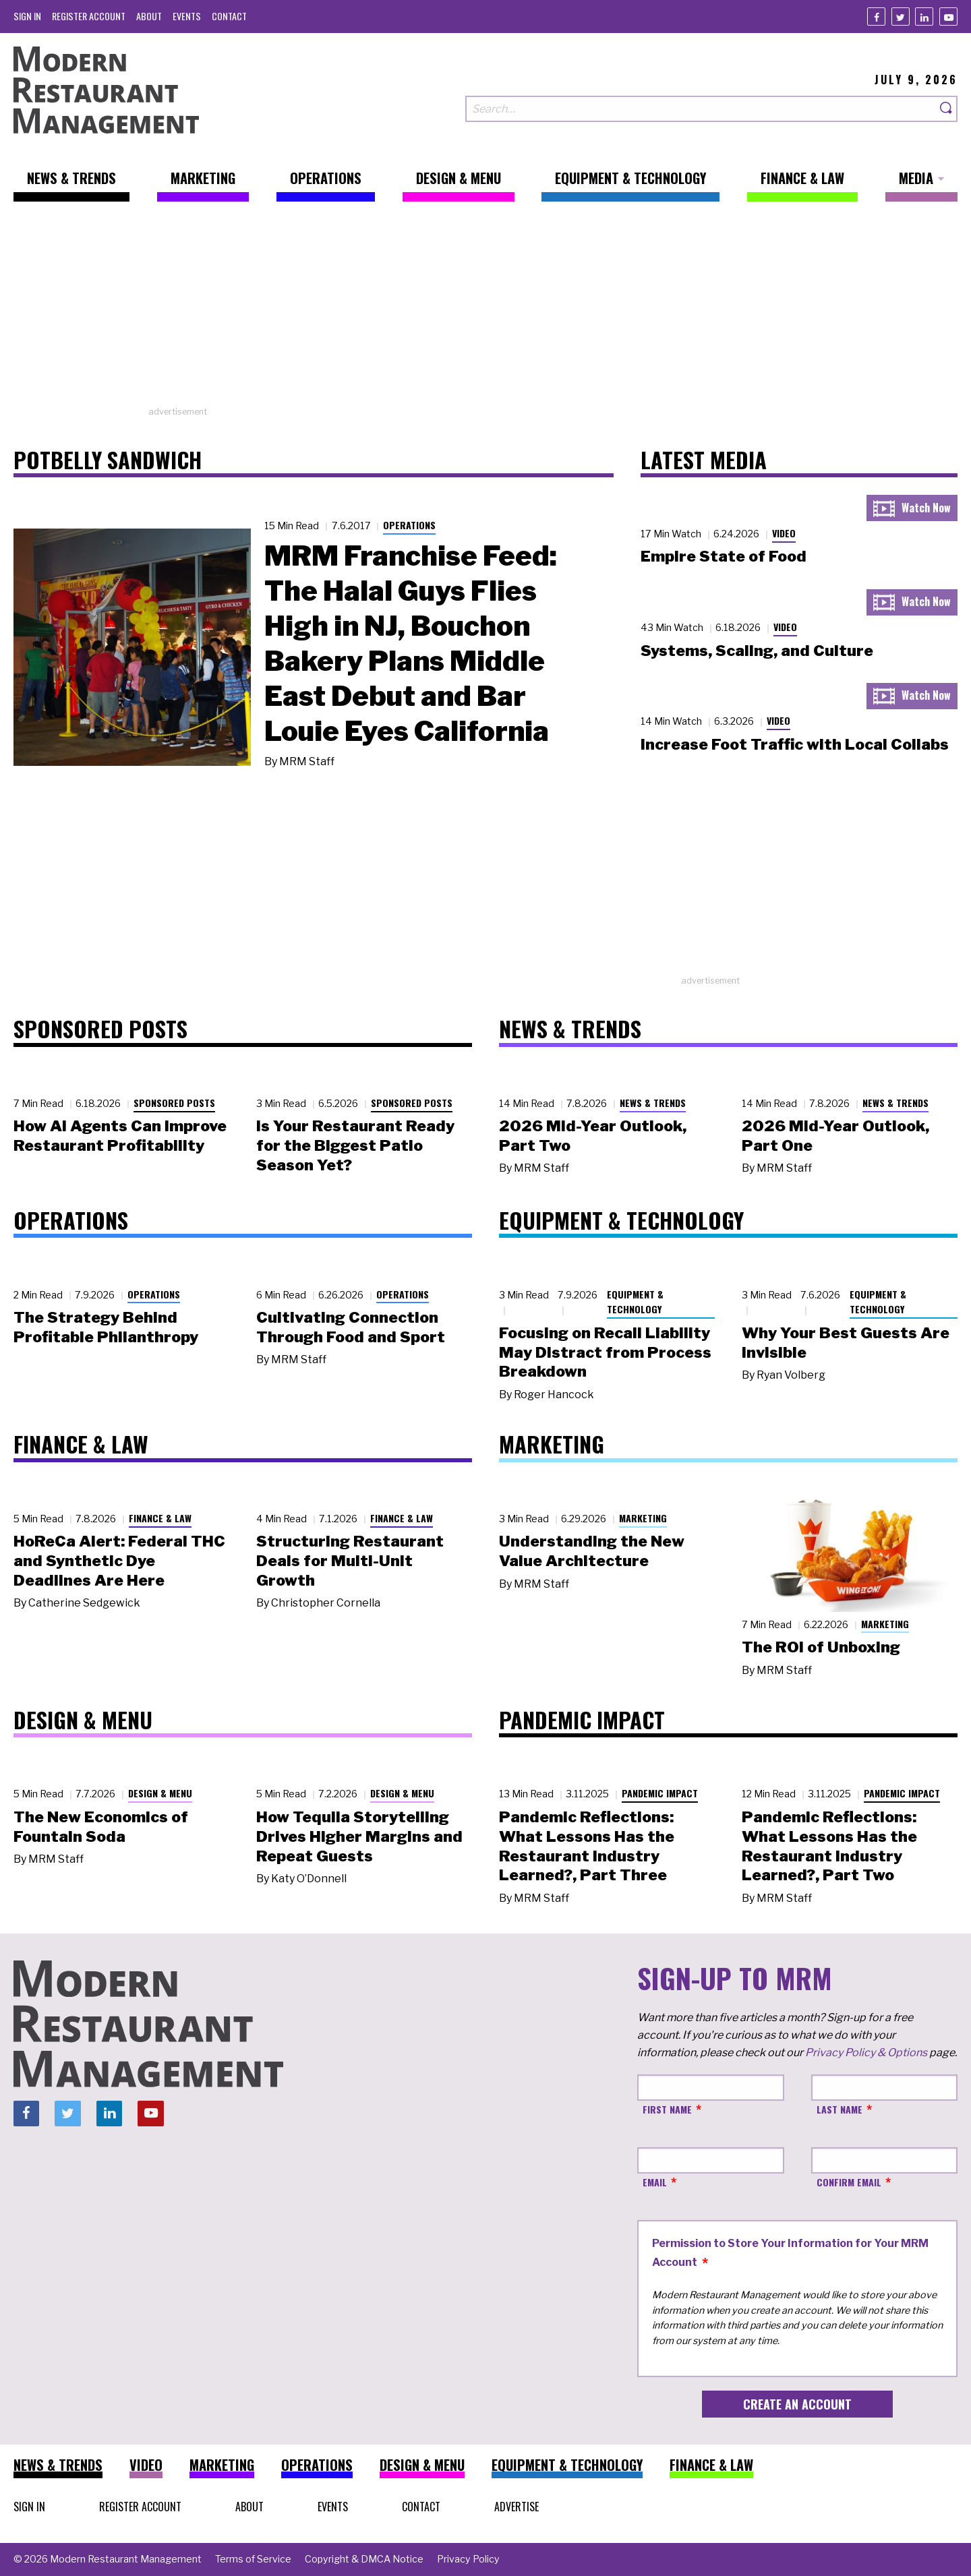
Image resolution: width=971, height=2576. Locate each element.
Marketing (643, 1518)
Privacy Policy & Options (866, 2052)
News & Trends (653, 1103)
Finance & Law (160, 1518)
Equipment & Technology (635, 1302)
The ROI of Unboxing (821, 1647)
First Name (667, 2109)
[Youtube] (948, 16)
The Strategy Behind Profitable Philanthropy (105, 1327)
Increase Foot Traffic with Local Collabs (795, 744)
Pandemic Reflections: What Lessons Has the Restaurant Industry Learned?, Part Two (829, 1845)
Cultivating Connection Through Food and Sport (350, 1327)
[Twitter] (900, 16)
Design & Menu (160, 1793)
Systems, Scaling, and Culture (757, 650)
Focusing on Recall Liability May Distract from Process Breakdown (605, 1352)
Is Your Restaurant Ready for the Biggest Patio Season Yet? (355, 1145)
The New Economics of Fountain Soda (100, 1826)
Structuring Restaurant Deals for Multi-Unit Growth (350, 1561)
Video (784, 533)
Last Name (839, 2109)
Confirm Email (849, 2182)
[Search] (947, 109)
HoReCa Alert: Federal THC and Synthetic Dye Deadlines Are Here (119, 1561)
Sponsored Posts (174, 1103)
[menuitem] (27, 16)
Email (655, 2182)
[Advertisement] (485, 310)
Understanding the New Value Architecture (591, 1551)
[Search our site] (700, 109)
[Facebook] (876, 16)
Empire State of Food (723, 556)
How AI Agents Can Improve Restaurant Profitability (120, 1135)
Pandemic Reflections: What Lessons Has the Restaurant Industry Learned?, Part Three (586, 1845)
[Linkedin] (924, 16)
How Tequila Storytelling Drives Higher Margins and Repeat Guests (359, 1836)
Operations (409, 525)
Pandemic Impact (660, 1793)
